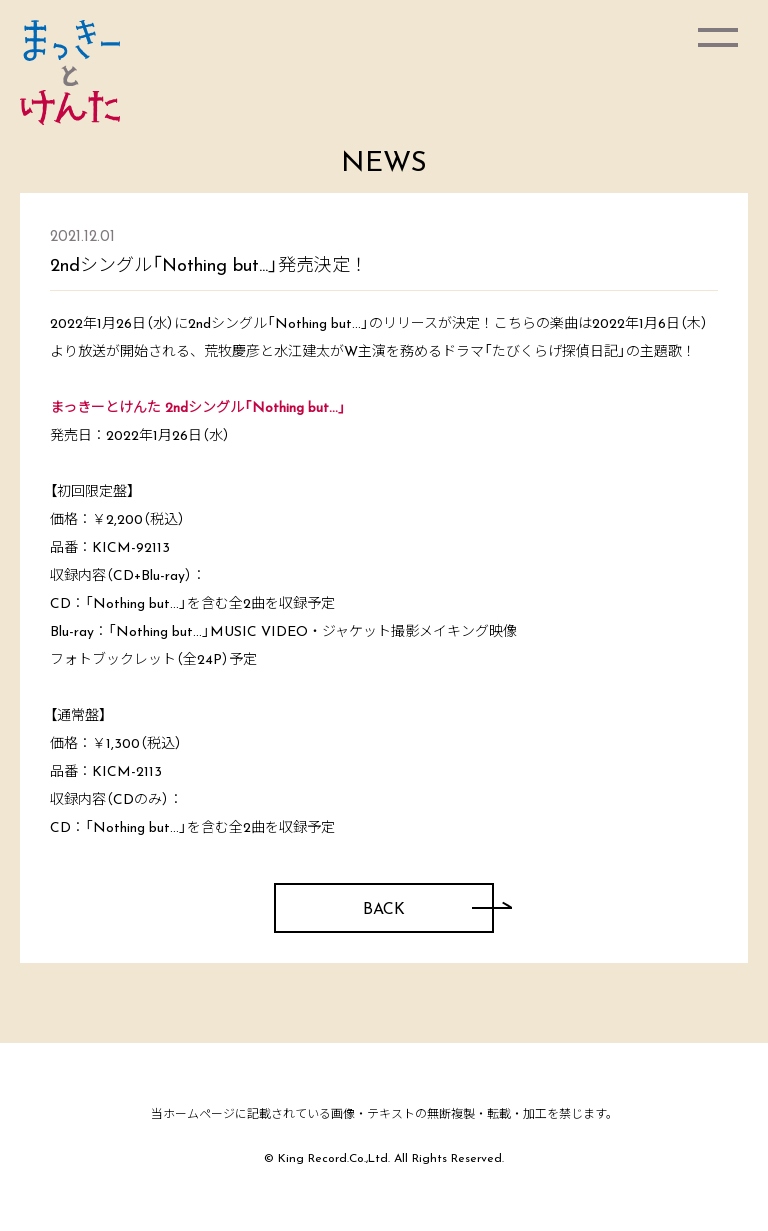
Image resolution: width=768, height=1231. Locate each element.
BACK (384, 910)
